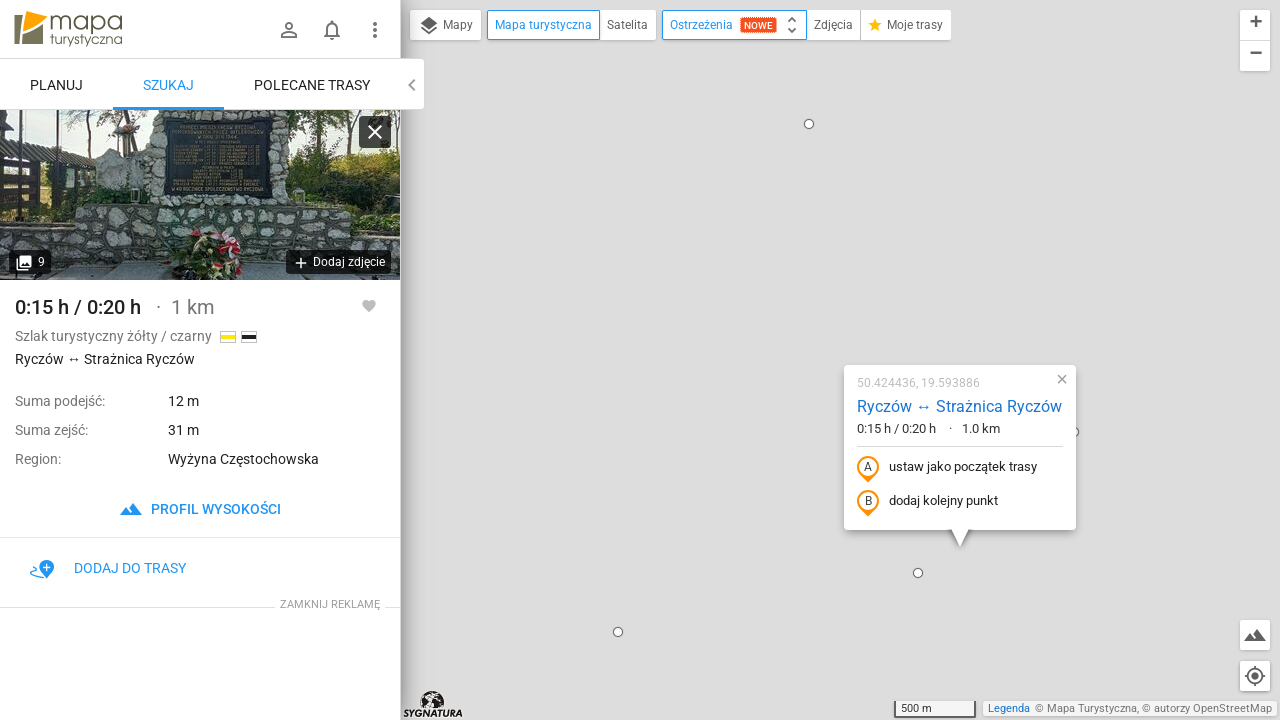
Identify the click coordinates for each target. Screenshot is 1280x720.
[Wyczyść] (375, 132)
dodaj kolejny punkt (807, 307)
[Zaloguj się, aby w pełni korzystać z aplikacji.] (369, 305)
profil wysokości (200, 509)
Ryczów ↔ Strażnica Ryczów (839, 211)
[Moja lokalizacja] (1255, 676)
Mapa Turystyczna (1092, 708)
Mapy (445, 26)
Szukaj (168, 85)
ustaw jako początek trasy (827, 273)
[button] (498, 437)
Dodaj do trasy (108, 568)
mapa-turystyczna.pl (68, 29)
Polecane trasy (312, 85)
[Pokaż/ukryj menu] (375, 30)
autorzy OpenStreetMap (1213, 708)
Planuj (56, 85)
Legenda (1009, 708)
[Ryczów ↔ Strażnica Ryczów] (200, 195)
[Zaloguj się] (289, 30)
